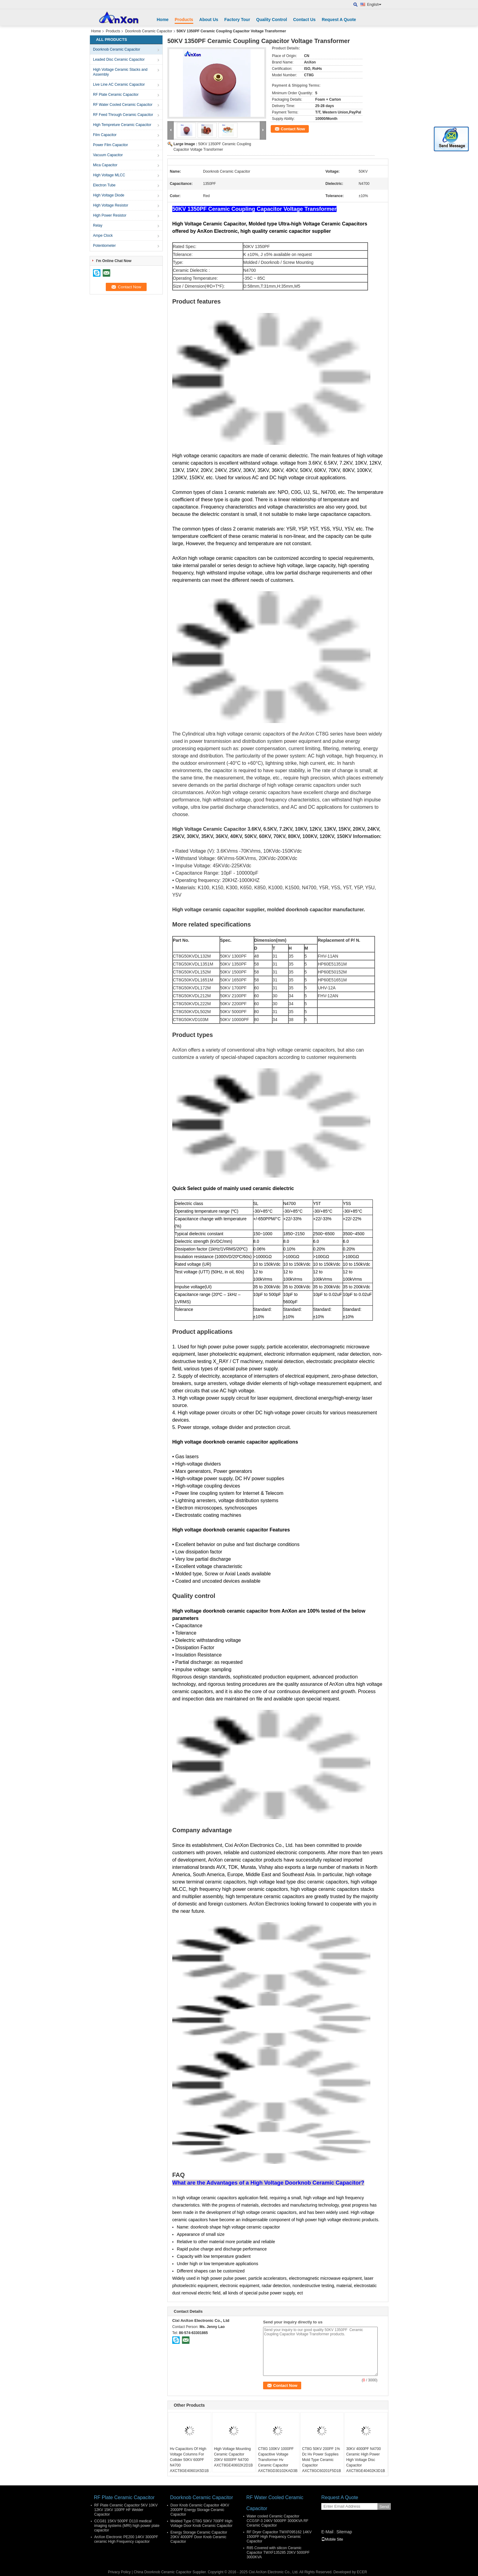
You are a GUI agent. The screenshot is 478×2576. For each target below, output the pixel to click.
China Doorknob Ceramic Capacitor (162, 2572)
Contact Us (304, 19)
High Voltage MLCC (109, 175)
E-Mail (327, 2531)
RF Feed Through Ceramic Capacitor (123, 115)
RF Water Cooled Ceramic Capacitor (122, 105)
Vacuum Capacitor (108, 155)
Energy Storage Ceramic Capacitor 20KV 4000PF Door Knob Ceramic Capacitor (198, 2537)
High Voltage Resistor (110, 205)
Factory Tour (237, 19)
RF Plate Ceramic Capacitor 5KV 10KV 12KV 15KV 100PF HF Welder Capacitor (126, 2510)
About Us (208, 19)
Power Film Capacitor (110, 145)
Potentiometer (104, 245)
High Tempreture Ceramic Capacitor (122, 125)
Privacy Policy (119, 2572)
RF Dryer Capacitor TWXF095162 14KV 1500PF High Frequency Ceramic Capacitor (279, 2536)
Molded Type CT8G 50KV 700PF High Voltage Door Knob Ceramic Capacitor (201, 2523)
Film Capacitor (104, 135)
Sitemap (344, 2531)
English (374, 4)
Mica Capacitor (105, 165)
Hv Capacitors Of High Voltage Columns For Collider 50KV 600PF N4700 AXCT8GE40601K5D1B (189, 2460)
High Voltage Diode (108, 195)
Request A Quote (339, 19)
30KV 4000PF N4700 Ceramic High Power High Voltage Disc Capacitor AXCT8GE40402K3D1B (365, 2460)
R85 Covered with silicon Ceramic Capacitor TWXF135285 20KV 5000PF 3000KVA (278, 2552)
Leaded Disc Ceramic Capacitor (118, 59)
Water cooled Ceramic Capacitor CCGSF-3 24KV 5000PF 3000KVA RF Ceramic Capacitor (278, 2520)
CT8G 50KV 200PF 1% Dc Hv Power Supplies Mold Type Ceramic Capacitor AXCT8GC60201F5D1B (321, 2460)
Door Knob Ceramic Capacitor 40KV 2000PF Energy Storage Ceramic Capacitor (199, 2510)
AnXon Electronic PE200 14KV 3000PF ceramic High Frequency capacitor (126, 2539)
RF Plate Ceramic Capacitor (115, 94)
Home (163, 19)
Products (184, 19)
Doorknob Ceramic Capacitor (148, 31)
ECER (362, 2572)
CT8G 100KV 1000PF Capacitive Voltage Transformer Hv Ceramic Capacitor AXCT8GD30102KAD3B (277, 2460)
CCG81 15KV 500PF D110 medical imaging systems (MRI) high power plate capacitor (126, 2525)
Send (384, 2506)
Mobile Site (332, 2539)
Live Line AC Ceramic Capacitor (119, 84)
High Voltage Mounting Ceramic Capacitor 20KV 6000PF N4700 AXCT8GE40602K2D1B (233, 2457)
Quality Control (271, 19)
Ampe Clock (103, 235)
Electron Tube (104, 185)
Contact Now (293, 129)
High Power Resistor (109, 215)
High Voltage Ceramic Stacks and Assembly (120, 72)
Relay (97, 225)
